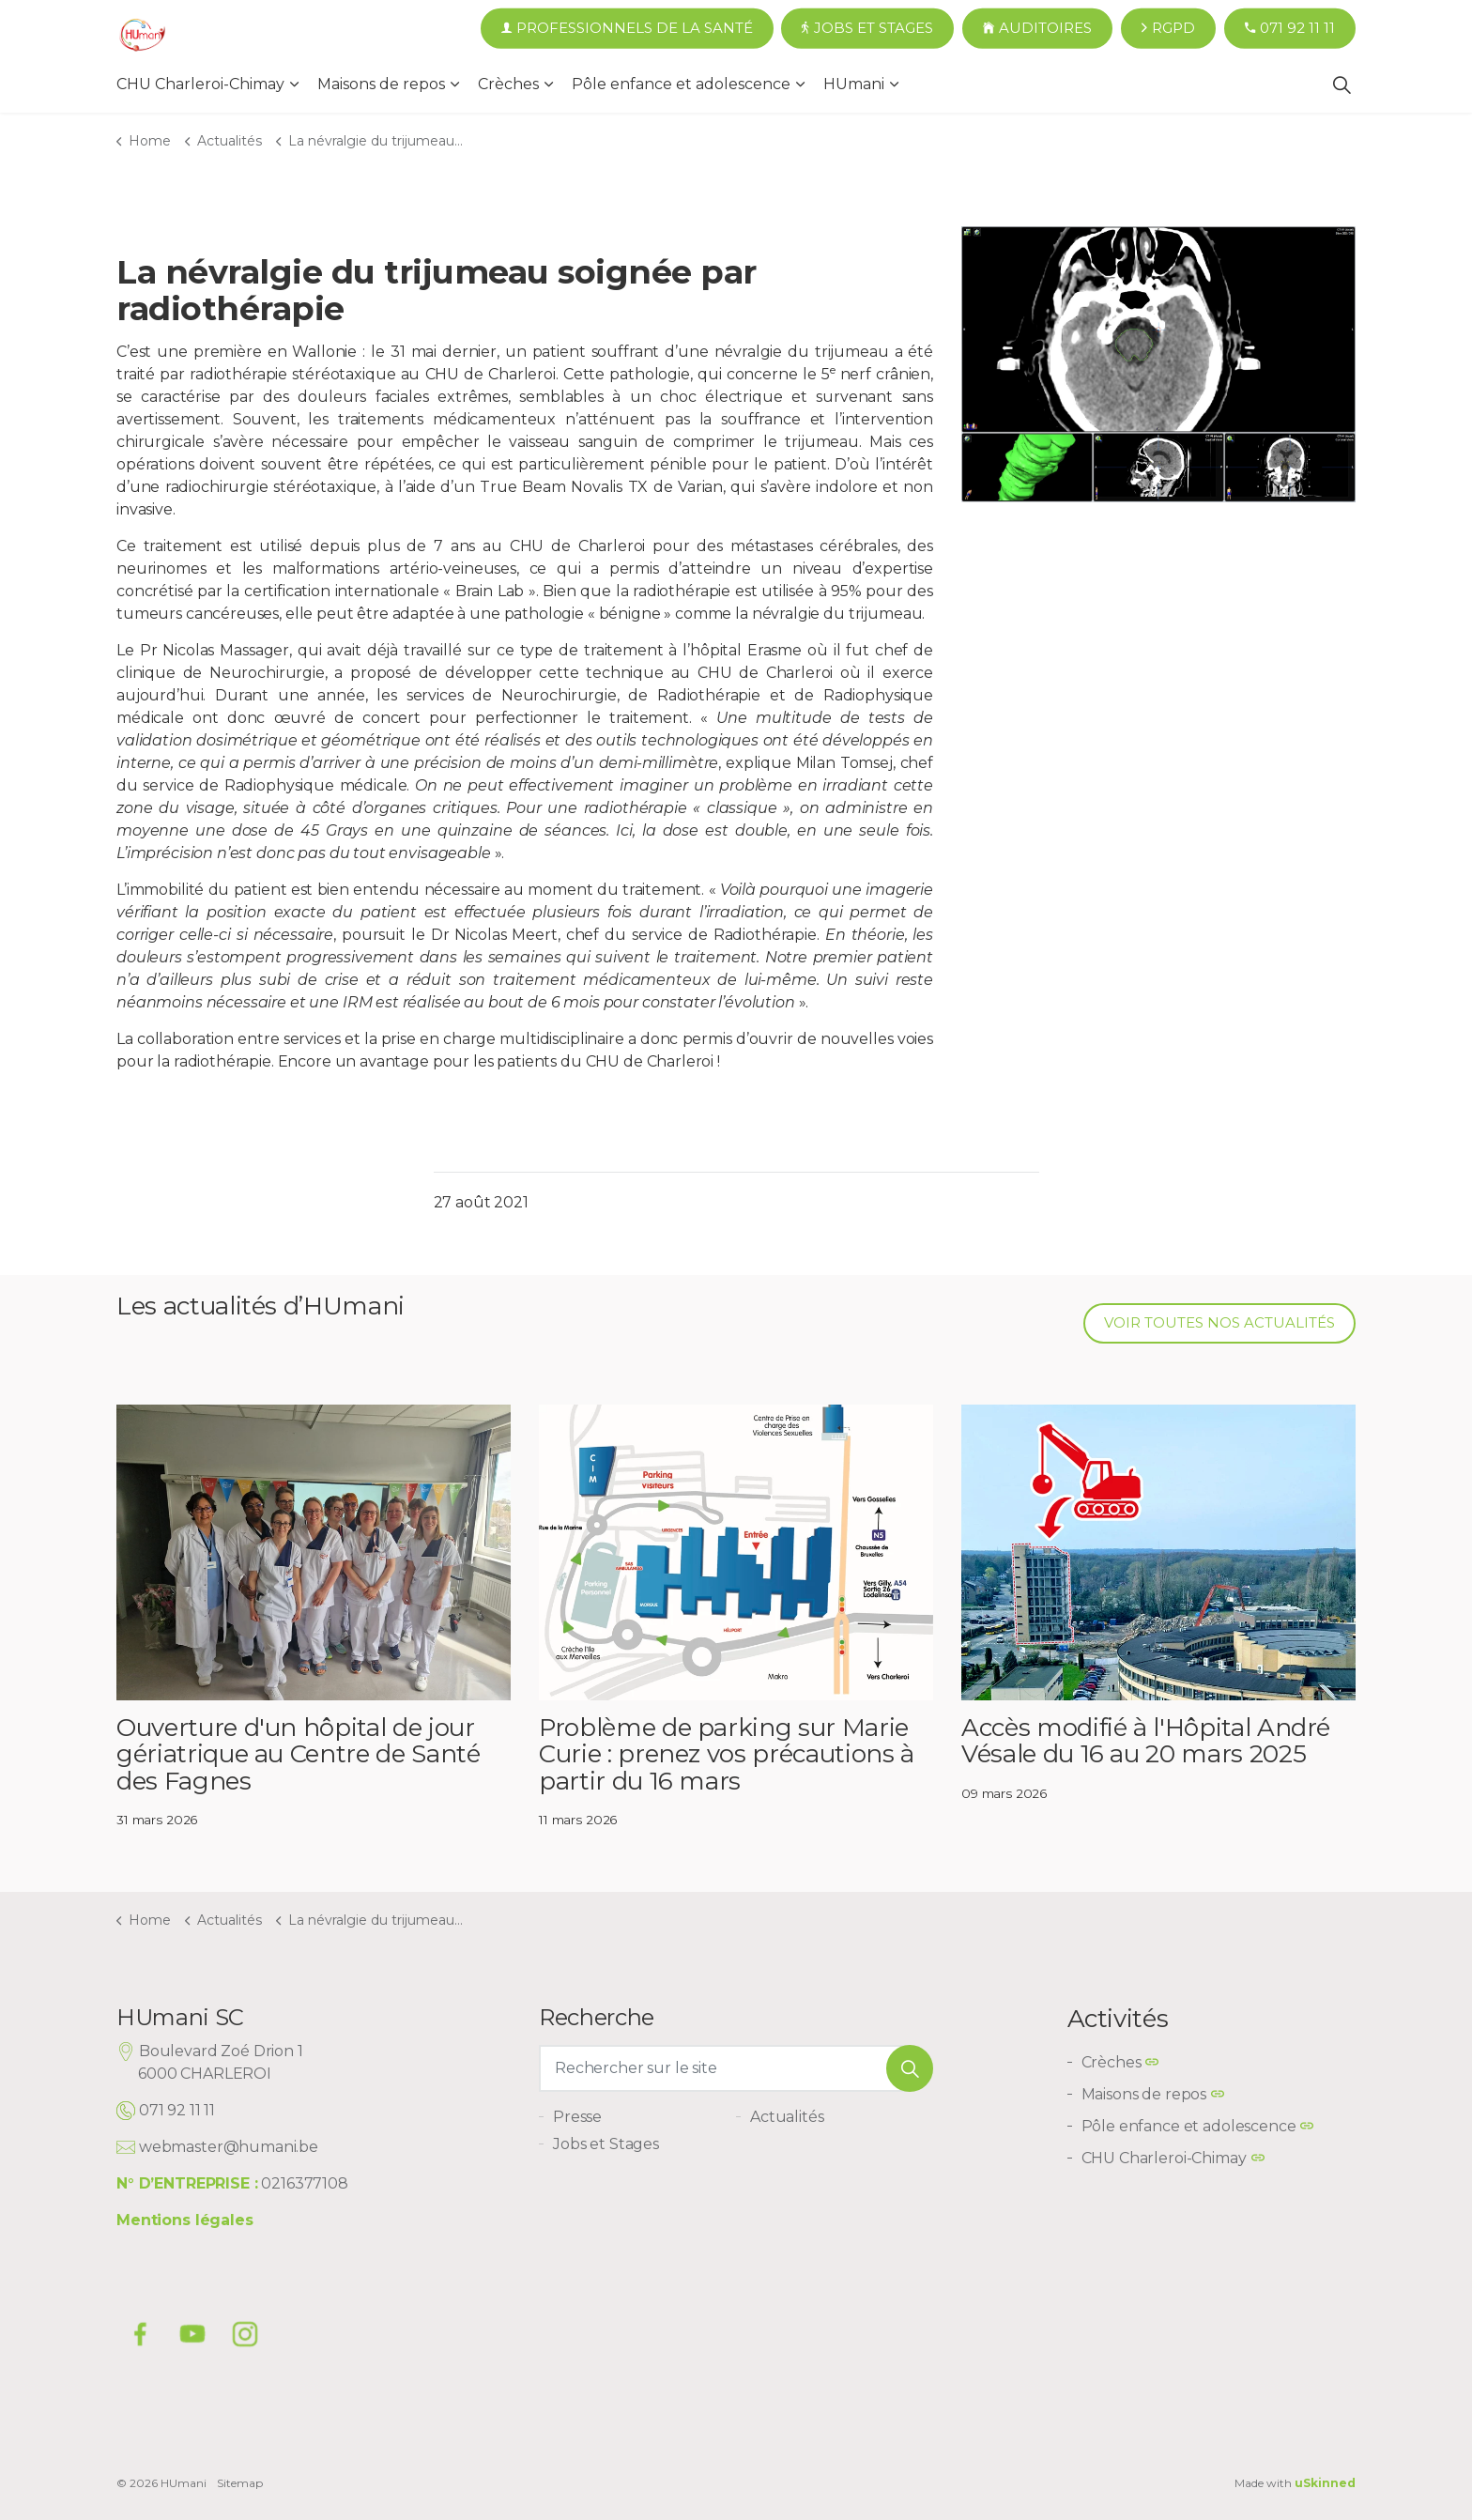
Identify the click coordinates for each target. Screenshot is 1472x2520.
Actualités (787, 2117)
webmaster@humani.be (228, 2147)
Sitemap (240, 2483)
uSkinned (1325, 2483)
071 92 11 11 (1290, 28)
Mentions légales (184, 2220)
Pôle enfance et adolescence (681, 84)
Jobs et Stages (867, 28)
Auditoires (1037, 28)
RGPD (1168, 28)
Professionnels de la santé (627, 28)
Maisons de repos (381, 84)
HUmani (853, 84)
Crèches (508, 84)
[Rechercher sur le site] (736, 2068)
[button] (909, 2068)
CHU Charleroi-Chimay (200, 84)
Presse (577, 2117)
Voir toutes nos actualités (1219, 1323)
